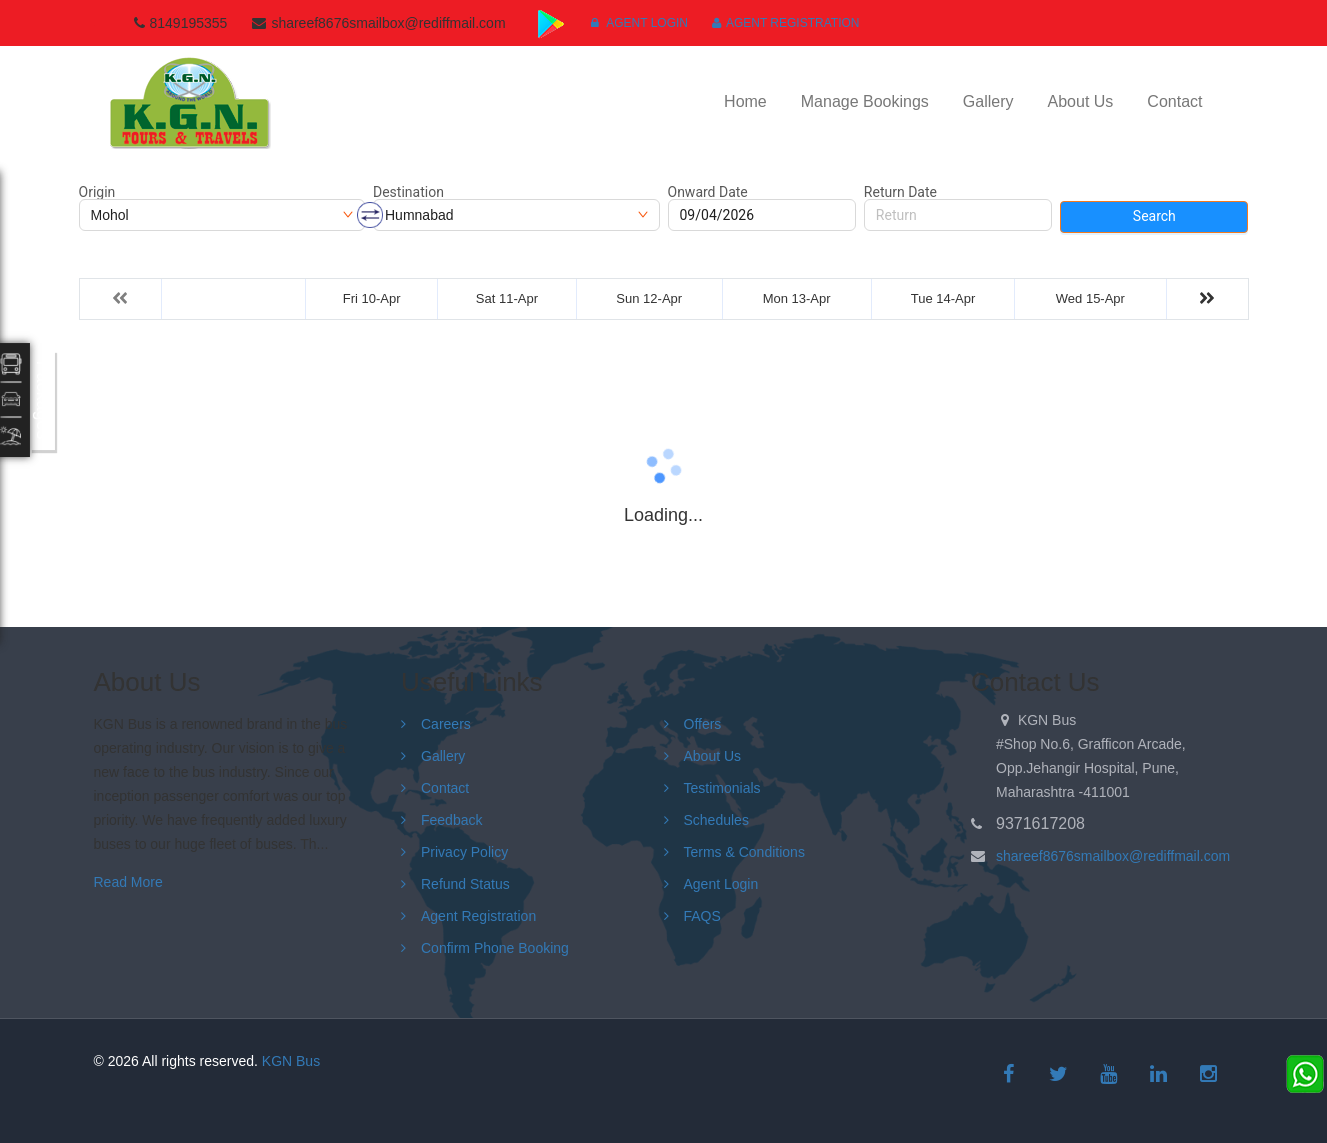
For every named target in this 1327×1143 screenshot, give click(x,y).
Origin (97, 192)
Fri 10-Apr (372, 298)
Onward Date (708, 192)
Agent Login (639, 23)
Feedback (451, 820)
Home (745, 101)
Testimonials (722, 788)
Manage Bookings (865, 101)
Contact (1174, 101)
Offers (703, 724)
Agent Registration (786, 23)
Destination (408, 192)
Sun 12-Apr (649, 298)
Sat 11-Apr (507, 298)
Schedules (716, 820)
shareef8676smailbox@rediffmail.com (1113, 856)
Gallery (988, 101)
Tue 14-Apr (943, 298)
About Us (1081, 101)
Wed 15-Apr (1090, 298)
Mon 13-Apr (797, 298)
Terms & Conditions (744, 852)
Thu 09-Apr (233, 298)
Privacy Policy (464, 852)
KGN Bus (291, 1061)
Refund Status (465, 884)
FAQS (702, 916)
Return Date (900, 192)
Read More (128, 882)
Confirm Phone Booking (495, 948)
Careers (446, 724)
